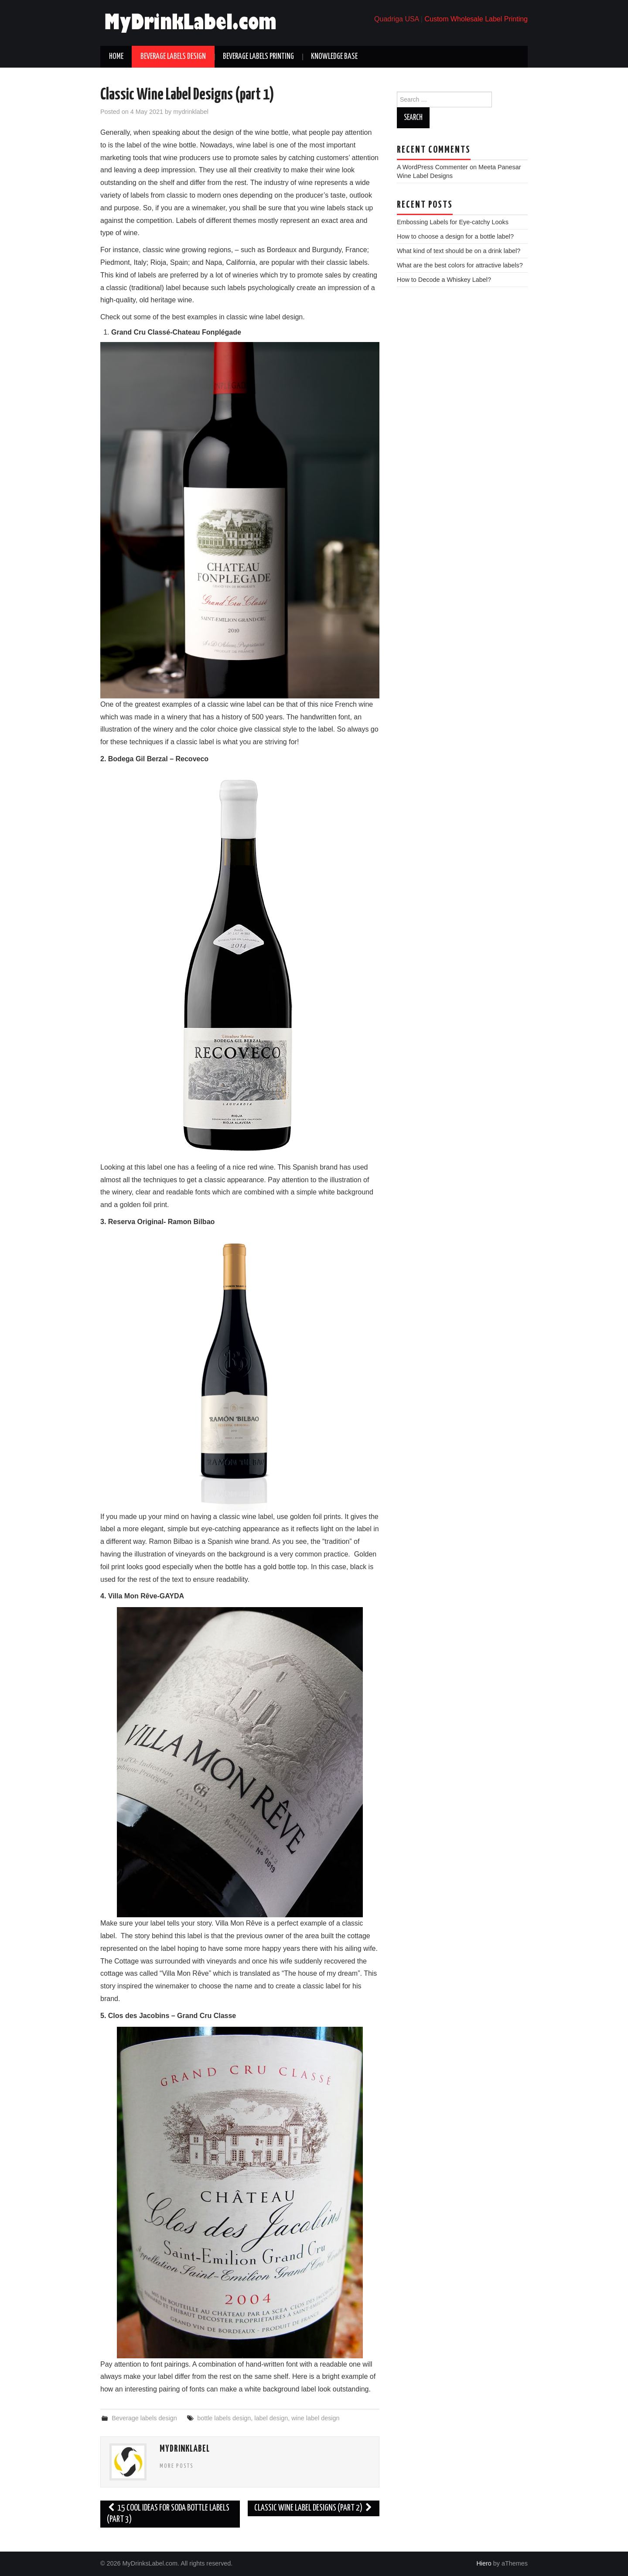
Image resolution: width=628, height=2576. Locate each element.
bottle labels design (224, 2418)
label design (271, 2418)
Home (116, 57)
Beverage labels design (173, 57)
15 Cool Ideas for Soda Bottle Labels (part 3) (168, 2514)
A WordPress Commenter (432, 167)
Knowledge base (334, 57)
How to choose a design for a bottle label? (455, 236)
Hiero (483, 2563)
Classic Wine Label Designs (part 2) (313, 2508)
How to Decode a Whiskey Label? (444, 279)
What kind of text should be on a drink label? (458, 250)
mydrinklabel (190, 111)
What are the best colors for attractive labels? (460, 265)
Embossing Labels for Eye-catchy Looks (453, 222)
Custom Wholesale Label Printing (476, 19)
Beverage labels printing (258, 57)
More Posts (177, 2466)
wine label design (315, 2418)
